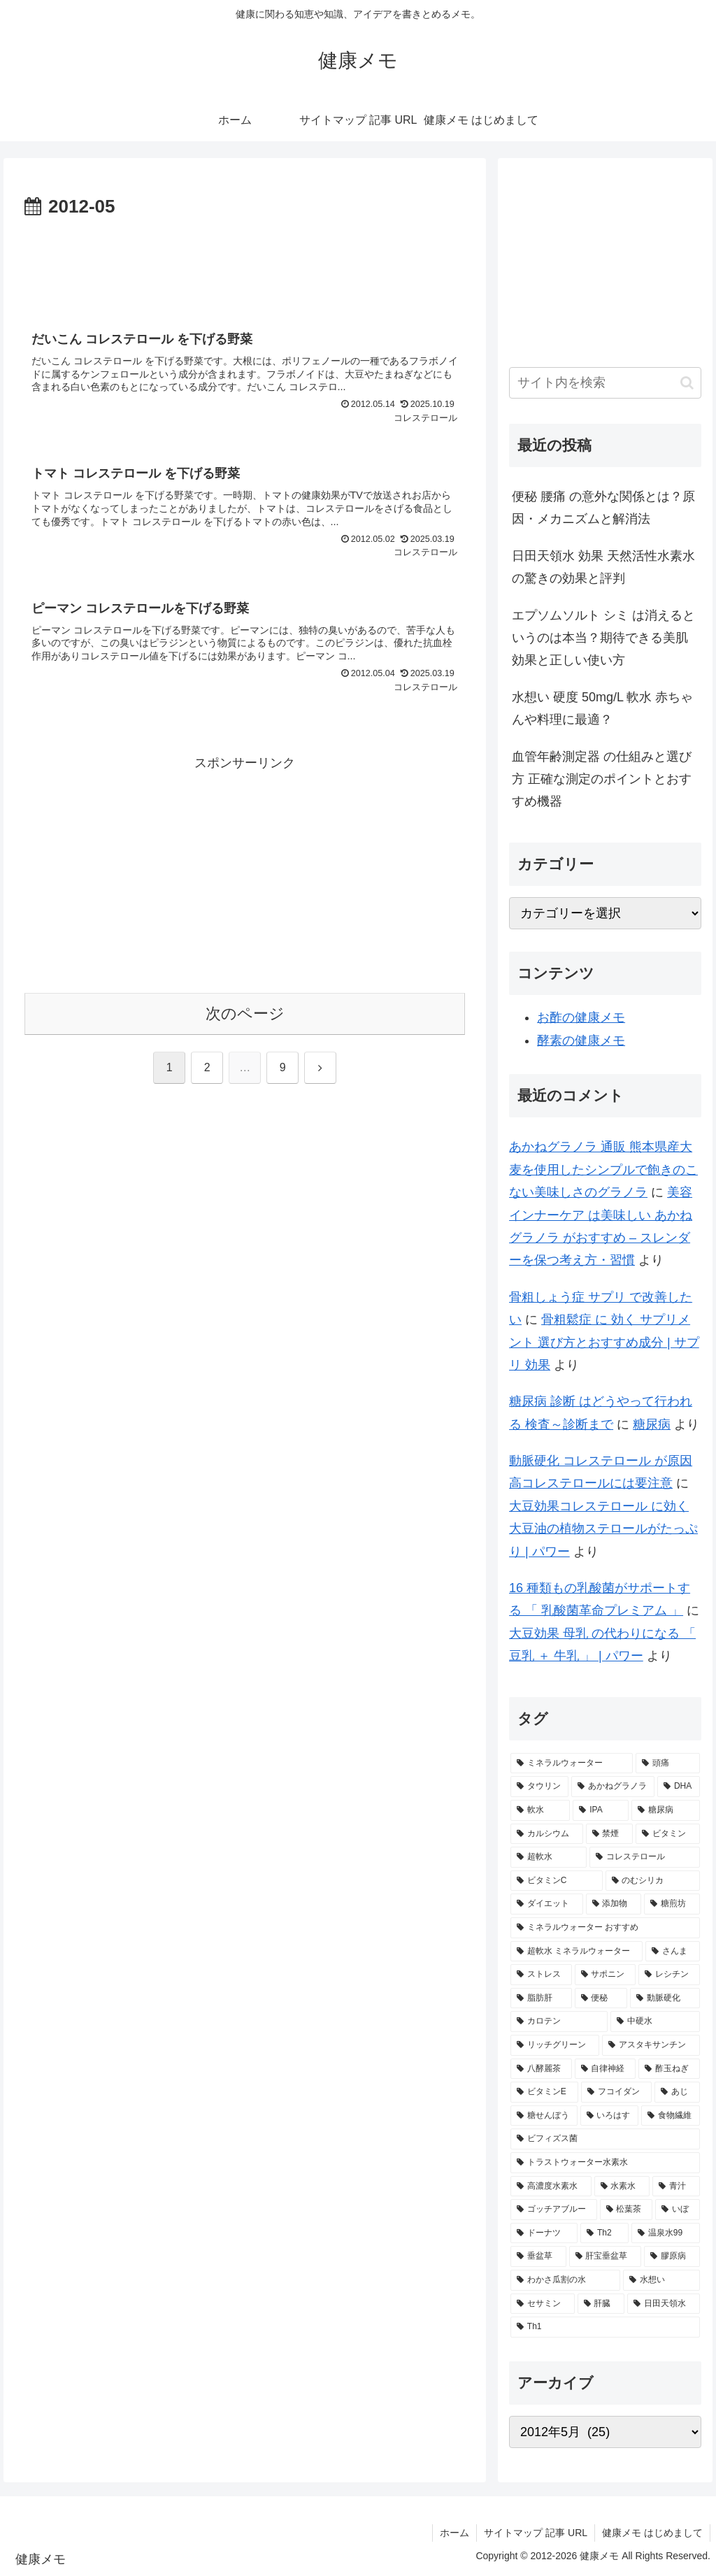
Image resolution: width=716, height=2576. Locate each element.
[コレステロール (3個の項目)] (644, 1857)
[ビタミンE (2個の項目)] (544, 2092)
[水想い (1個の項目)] (661, 2280)
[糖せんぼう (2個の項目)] (543, 2115)
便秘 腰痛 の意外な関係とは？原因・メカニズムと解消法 (603, 507)
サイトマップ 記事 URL (535, 2532)
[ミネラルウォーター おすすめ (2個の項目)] (604, 1927)
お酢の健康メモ (581, 1017)
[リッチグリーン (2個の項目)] (554, 2045)
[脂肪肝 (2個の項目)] (540, 1998)
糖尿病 (652, 1424)
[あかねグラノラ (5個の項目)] (612, 1786)
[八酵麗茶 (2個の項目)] (540, 2069)
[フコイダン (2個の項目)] (616, 2092)
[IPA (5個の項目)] (601, 1810)
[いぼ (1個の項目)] (677, 2209)
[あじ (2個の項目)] (677, 2092)
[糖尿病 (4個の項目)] (665, 1810)
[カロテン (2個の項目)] (559, 2021)
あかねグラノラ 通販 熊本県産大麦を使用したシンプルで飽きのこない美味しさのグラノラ (603, 1169)
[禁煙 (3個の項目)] (609, 1834)
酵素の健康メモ (581, 1040)
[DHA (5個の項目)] (678, 1786)
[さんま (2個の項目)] (672, 1951)
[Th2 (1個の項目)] (604, 2233)
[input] (605, 383)
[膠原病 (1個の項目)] (671, 2256)
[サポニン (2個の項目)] (605, 1974)
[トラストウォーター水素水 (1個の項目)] (604, 2162)
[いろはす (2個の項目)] (609, 2115)
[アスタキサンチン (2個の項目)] (650, 2045)
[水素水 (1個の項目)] (622, 2186)
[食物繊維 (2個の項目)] (670, 2115)
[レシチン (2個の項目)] (668, 1974)
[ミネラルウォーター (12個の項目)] (571, 1763)
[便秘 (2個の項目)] (601, 1998)
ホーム (454, 2532)
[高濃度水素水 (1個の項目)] (550, 2186)
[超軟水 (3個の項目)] (548, 1857)
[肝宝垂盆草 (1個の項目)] (605, 2256)
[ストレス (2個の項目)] (540, 1974)
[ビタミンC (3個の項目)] (556, 1880)
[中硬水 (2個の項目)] (654, 2021)
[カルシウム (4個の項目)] (546, 1834)
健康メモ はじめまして (652, 2532)
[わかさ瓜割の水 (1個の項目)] (565, 2280)
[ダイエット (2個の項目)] (546, 1904)
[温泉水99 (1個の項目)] (665, 2233)
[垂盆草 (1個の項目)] (538, 2256)
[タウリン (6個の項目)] (539, 1786)
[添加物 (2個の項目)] (613, 1904)
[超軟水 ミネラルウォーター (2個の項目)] (576, 1951)
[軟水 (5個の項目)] (540, 1810)
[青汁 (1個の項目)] (675, 2186)
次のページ (245, 1013)
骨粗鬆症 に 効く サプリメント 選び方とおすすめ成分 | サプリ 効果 (604, 1342)
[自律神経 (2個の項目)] (605, 2069)
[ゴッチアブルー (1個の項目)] (553, 2209)
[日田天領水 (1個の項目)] (663, 2304)
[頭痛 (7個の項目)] (667, 1763)
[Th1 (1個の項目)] (604, 2327)
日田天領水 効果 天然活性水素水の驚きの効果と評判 (603, 567)
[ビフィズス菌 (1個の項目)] (604, 2138)
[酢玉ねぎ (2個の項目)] (668, 2069)
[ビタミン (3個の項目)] (667, 1834)
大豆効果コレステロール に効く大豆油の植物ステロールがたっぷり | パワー (603, 1529)
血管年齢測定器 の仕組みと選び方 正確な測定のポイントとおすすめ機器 (602, 779)
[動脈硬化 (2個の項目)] (664, 1998)
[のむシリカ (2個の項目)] (653, 1880)
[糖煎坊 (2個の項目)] (671, 1904)
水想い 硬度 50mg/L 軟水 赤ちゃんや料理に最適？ (602, 708)
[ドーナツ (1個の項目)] (544, 2233)
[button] (687, 383)
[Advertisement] (244, 265)
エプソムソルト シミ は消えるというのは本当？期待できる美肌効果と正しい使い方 (603, 638)
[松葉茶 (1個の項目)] (626, 2209)
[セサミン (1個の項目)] (542, 2304)
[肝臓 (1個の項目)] (601, 2304)
